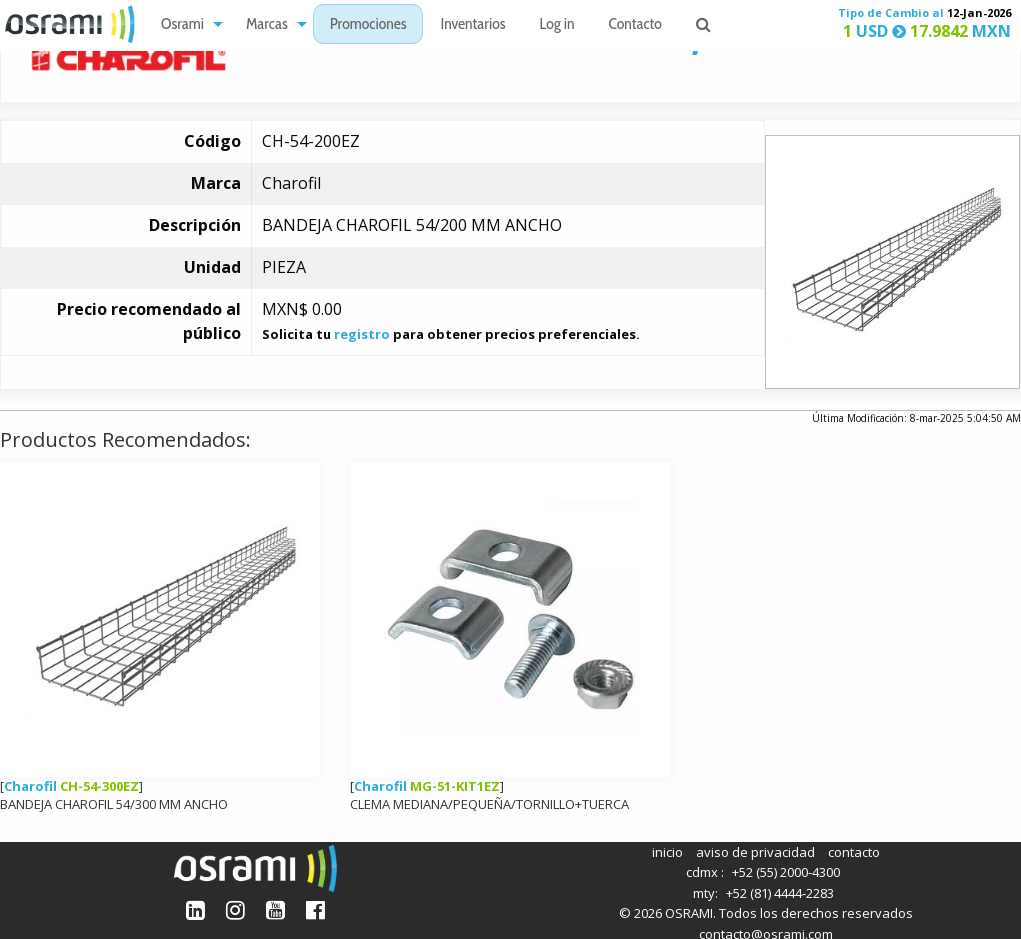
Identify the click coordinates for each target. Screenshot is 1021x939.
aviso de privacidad (755, 852)
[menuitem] (186, 24)
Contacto (635, 25)
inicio (667, 852)
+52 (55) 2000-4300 (786, 872)
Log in (557, 25)
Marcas (267, 25)
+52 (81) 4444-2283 (780, 893)
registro (362, 334)
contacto (854, 852)
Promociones (368, 25)
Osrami (182, 25)
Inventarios (472, 25)
